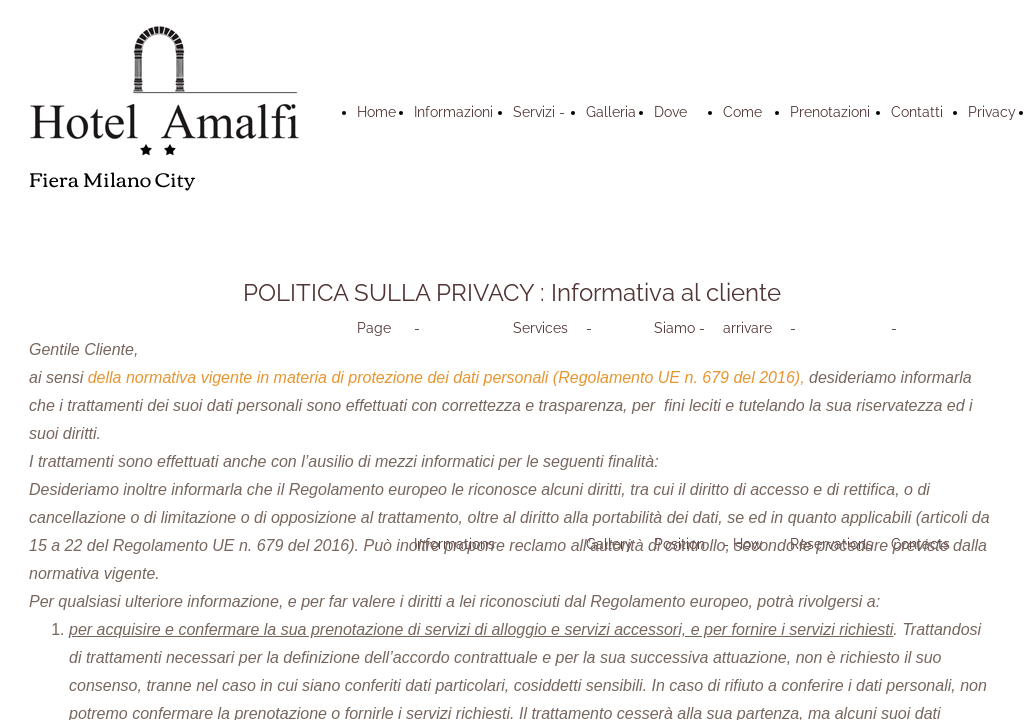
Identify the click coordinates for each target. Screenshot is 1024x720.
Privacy (992, 112)
